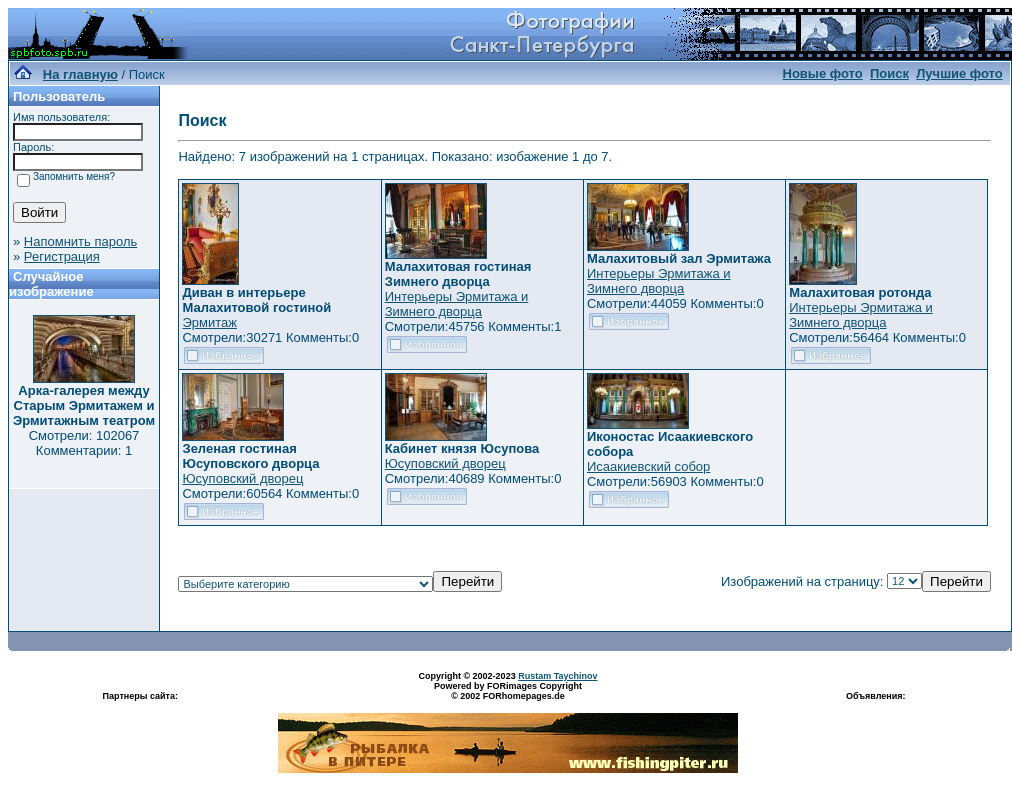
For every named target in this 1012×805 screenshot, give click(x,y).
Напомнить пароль (80, 241)
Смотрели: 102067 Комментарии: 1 (84, 443)
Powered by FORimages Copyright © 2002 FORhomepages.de (508, 691)
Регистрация (62, 256)
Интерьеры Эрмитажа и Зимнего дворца (457, 304)
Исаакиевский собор (648, 466)
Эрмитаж (209, 322)
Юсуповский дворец (242, 478)
